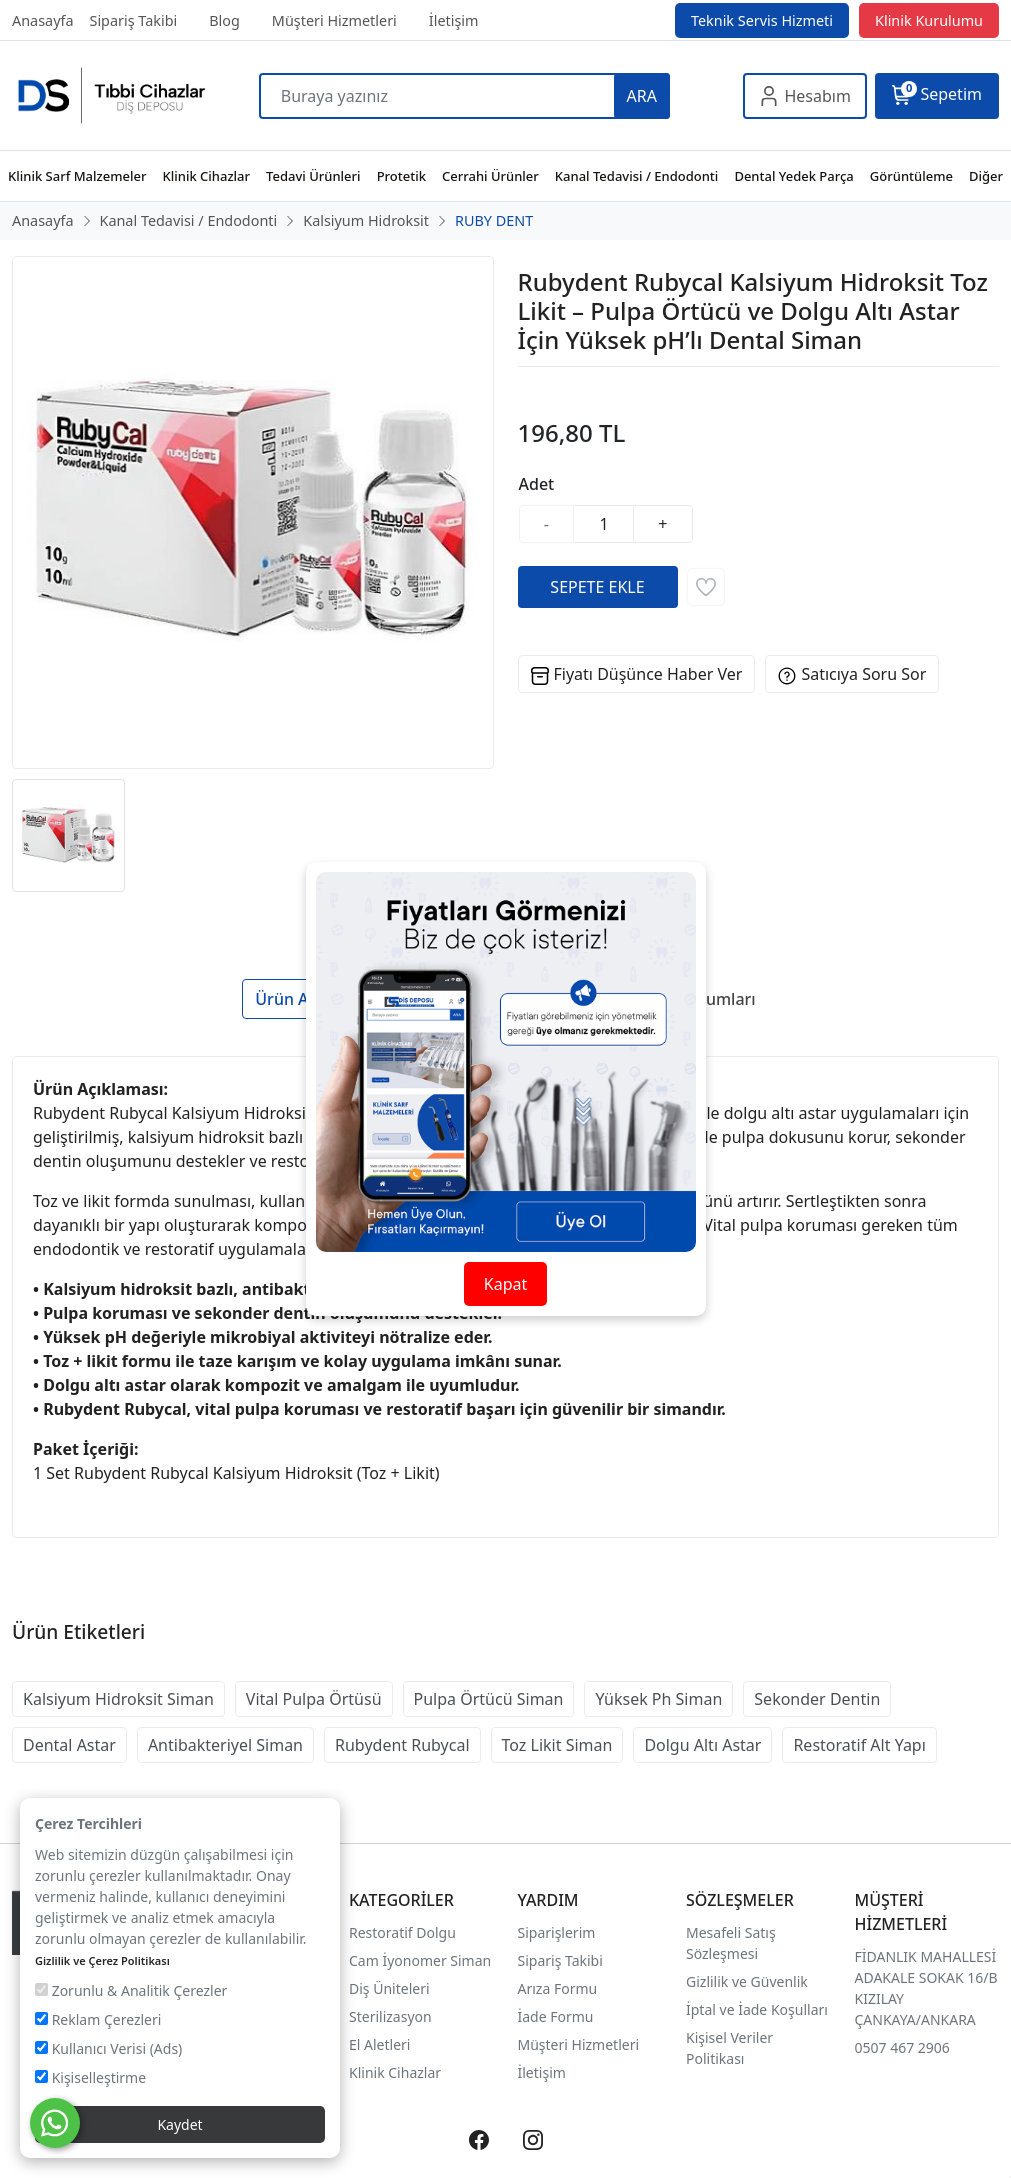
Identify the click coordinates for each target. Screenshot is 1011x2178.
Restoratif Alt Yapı (859, 1745)
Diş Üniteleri (389, 1988)
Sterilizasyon (390, 2016)
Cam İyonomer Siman (420, 1960)
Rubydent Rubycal (402, 1745)
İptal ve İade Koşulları (757, 2009)
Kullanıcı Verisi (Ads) (108, 2048)
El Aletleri (379, 2044)
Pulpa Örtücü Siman (489, 1699)
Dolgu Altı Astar (702, 1745)
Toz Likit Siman (557, 1745)
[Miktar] (604, 524)
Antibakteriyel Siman (225, 1745)
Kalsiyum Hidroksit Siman (118, 1699)
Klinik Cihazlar (395, 2072)
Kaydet (179, 2124)
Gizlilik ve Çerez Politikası (102, 1960)
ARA (642, 96)
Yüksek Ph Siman (658, 1699)
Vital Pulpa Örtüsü (314, 1699)
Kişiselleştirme (90, 2077)
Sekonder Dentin (817, 1699)
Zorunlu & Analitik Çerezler (131, 1990)
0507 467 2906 (902, 2047)
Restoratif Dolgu (402, 1932)
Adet (537, 484)
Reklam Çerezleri (98, 2019)
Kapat (505, 1284)
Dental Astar (69, 1745)
